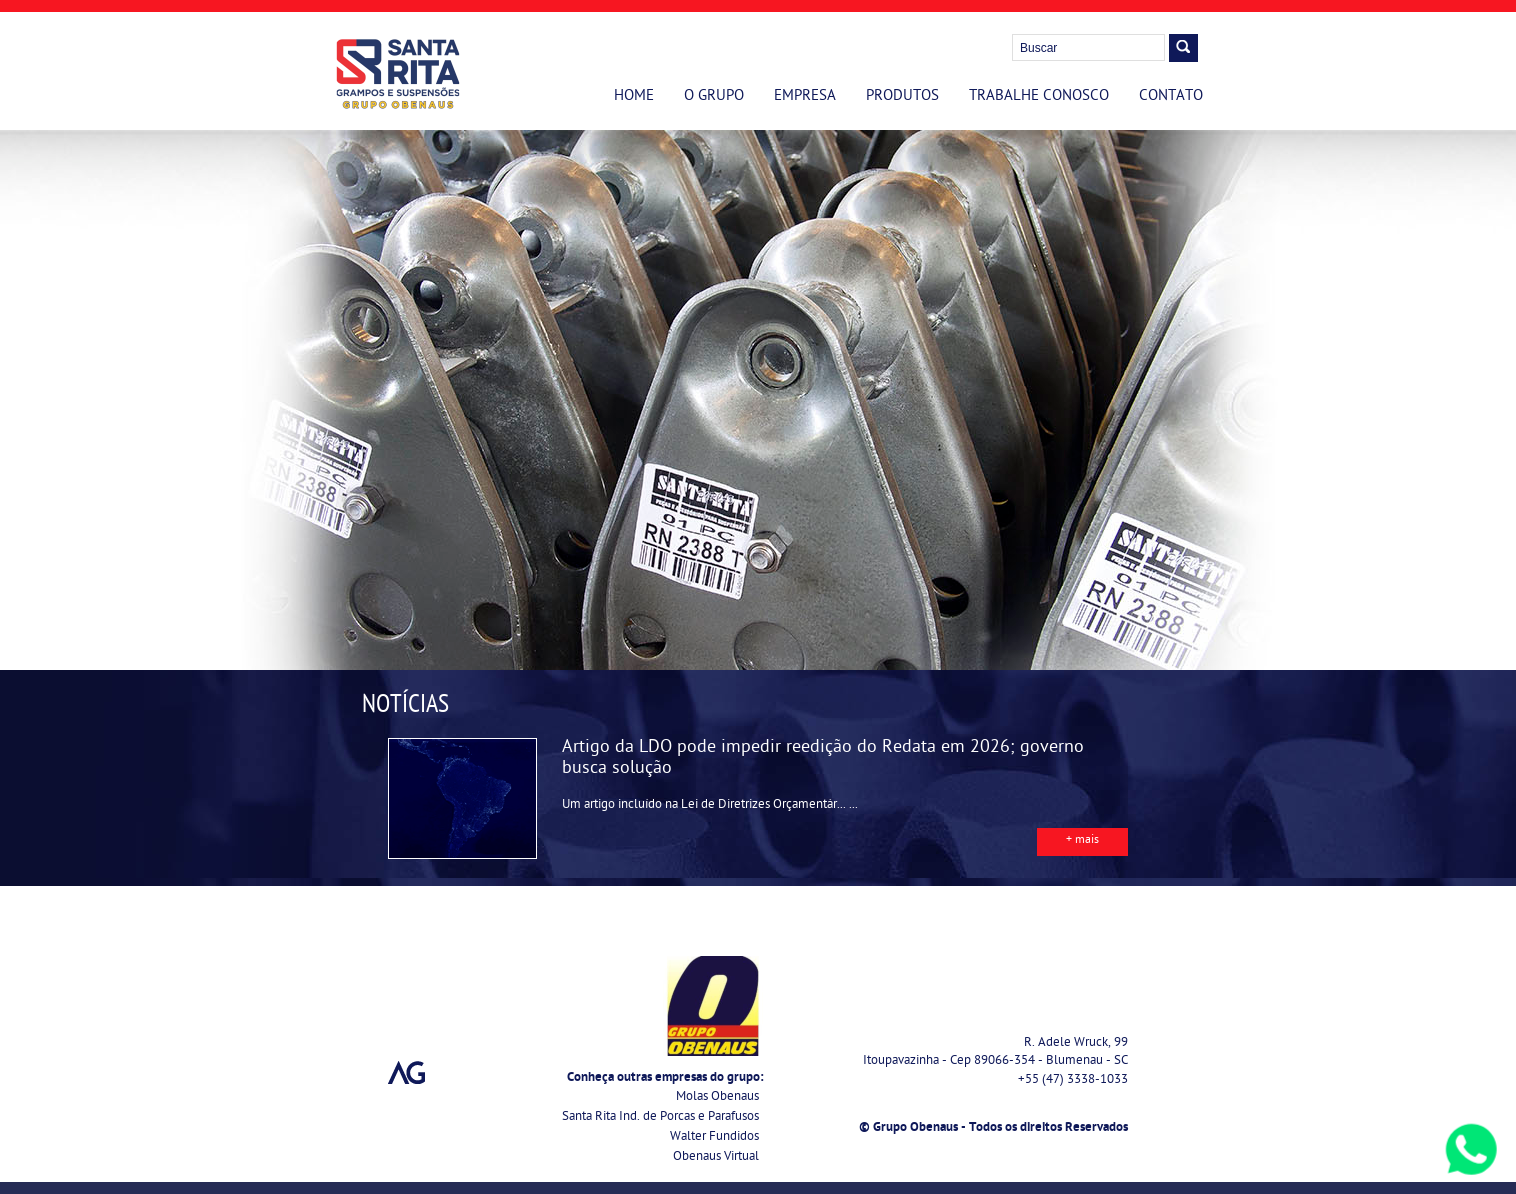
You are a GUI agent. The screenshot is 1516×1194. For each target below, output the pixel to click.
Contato (1171, 97)
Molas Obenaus (717, 1097)
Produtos (902, 97)
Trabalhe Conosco (1039, 97)
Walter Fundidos (714, 1137)
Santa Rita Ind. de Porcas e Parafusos (660, 1117)
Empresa (805, 97)
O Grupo (714, 97)
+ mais (1082, 841)
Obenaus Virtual (716, 1157)
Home (634, 97)
